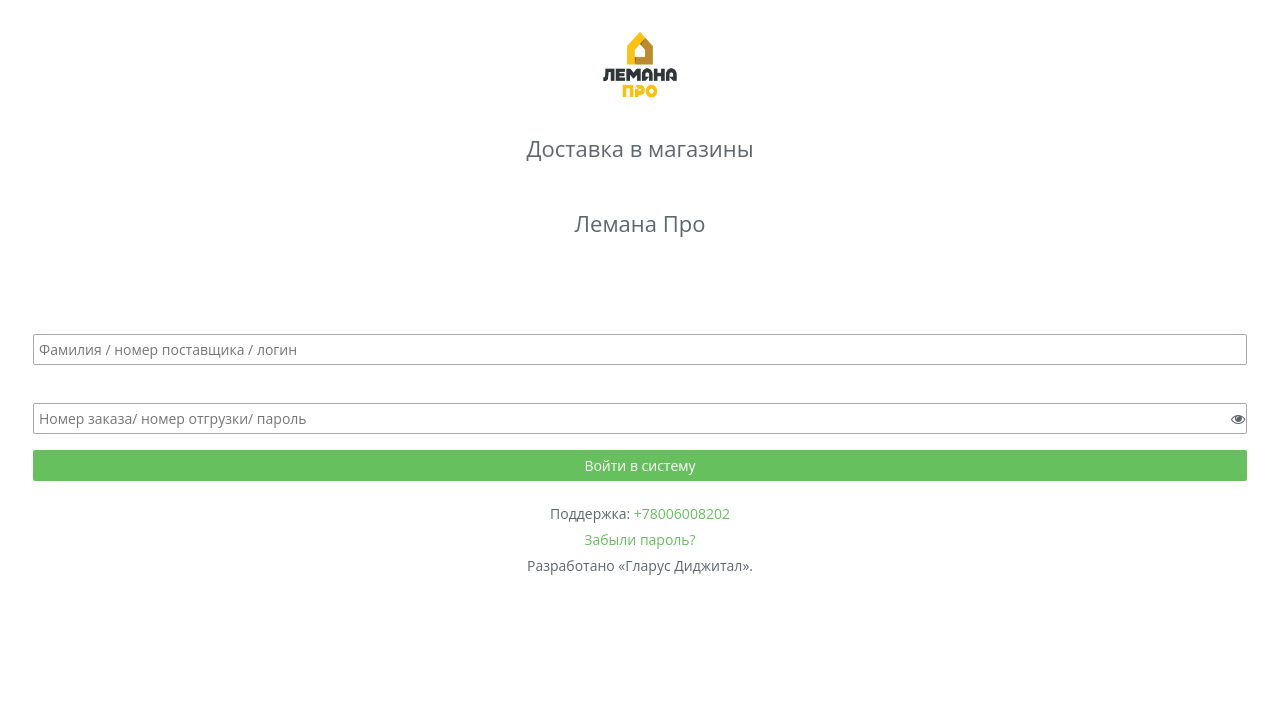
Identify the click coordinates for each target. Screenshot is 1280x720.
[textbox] (640, 349)
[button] (640, 465)
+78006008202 (682, 513)
